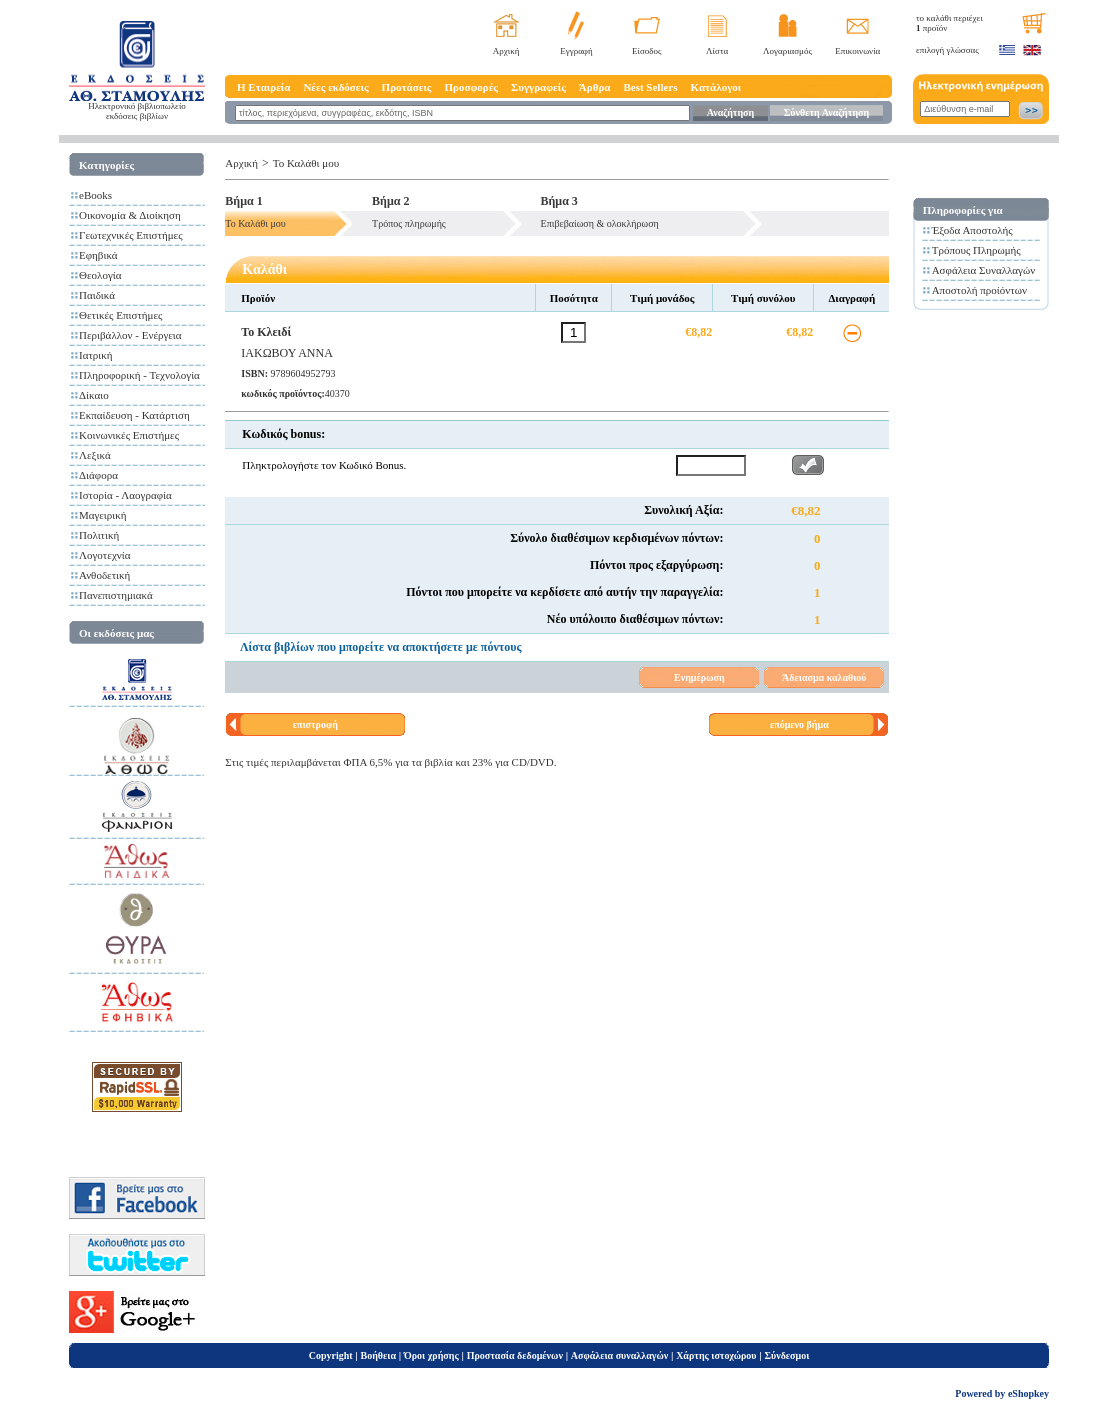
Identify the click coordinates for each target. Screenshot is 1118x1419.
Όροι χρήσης (431, 1355)
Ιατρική (96, 355)
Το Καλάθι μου (306, 163)
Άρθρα (595, 87)
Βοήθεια (379, 1355)
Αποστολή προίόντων (979, 290)
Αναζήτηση (730, 112)
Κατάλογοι (716, 87)
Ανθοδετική (104, 575)
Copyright (331, 1355)
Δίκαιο (94, 395)
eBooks (95, 195)
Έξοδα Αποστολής (972, 230)
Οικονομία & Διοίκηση (130, 215)
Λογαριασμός (787, 51)
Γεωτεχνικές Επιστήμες (131, 235)
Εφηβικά (98, 255)
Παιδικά (97, 295)
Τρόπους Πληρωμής (976, 250)
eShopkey (1028, 1393)
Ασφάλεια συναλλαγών (619, 1355)
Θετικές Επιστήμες (120, 315)
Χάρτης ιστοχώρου (716, 1355)
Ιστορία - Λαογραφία (125, 495)
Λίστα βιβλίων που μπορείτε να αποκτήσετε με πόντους (381, 647)
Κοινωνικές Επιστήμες (129, 435)
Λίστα (717, 51)
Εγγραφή (576, 51)
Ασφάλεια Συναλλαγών (984, 270)
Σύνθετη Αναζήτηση (826, 112)
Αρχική (506, 51)
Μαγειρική (103, 515)
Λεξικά (95, 455)
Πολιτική (99, 535)
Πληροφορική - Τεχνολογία (139, 375)
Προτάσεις (407, 87)
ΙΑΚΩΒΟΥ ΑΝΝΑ (287, 353)
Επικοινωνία (857, 51)
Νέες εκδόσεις (335, 87)
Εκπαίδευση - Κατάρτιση (134, 415)
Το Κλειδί (266, 332)
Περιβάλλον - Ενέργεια (130, 335)
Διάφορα (98, 475)
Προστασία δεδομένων (515, 1355)
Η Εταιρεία (263, 87)
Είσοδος (647, 51)
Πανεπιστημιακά (116, 595)
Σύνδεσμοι (786, 1355)
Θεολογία (100, 275)
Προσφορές (471, 87)
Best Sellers (650, 87)
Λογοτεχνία (104, 555)
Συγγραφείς (538, 87)
